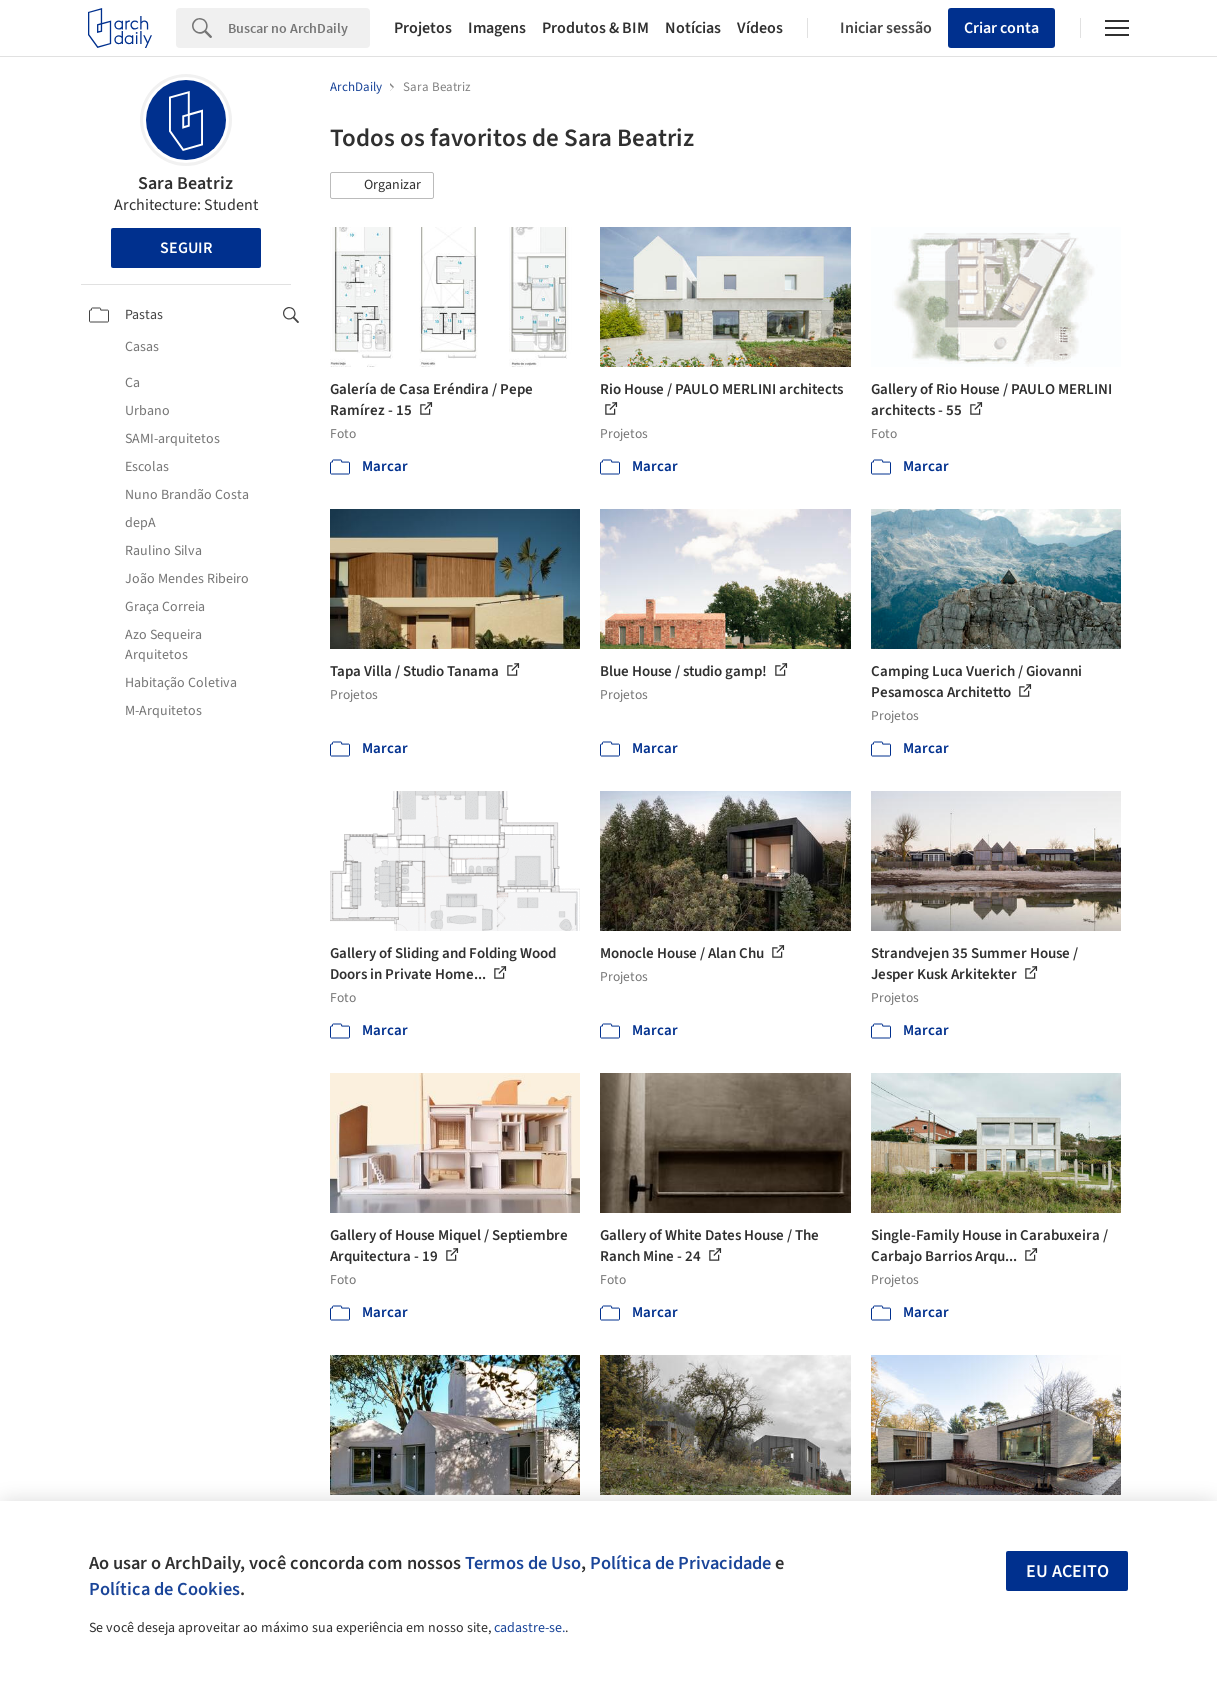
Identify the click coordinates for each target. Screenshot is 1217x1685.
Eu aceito (1067, 1571)
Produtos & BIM (595, 28)
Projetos (423, 28)
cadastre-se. (529, 1628)
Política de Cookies (164, 1589)
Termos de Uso (523, 1563)
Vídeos (760, 28)
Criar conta (1001, 28)
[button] (382, 186)
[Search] (299, 28)
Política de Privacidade (680, 1563)
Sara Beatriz (185, 183)
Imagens (497, 28)
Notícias (693, 28)
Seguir (186, 248)
